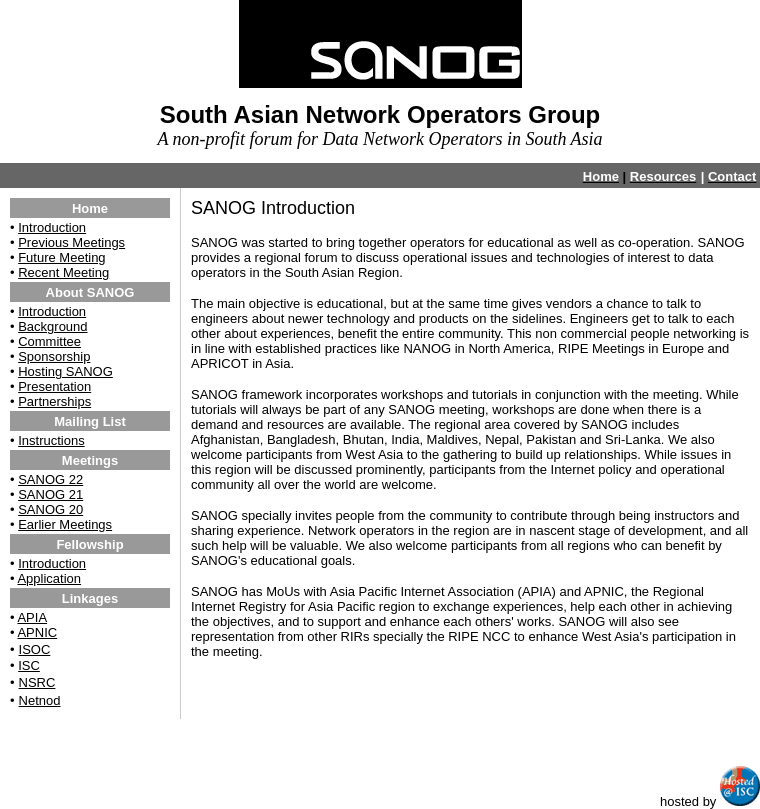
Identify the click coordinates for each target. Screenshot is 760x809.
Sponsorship (54, 356)
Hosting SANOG (65, 371)
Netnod (40, 700)
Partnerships (54, 401)
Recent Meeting (63, 272)
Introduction (52, 227)
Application (49, 578)
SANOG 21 (50, 494)
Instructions (51, 440)
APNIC (37, 632)
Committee (49, 341)
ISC (29, 665)
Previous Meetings (71, 242)
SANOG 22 (50, 479)
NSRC (37, 682)
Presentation (54, 386)
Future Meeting (61, 257)
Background (52, 326)
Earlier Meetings (65, 524)
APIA (32, 617)
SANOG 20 (50, 509)
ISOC (35, 649)
